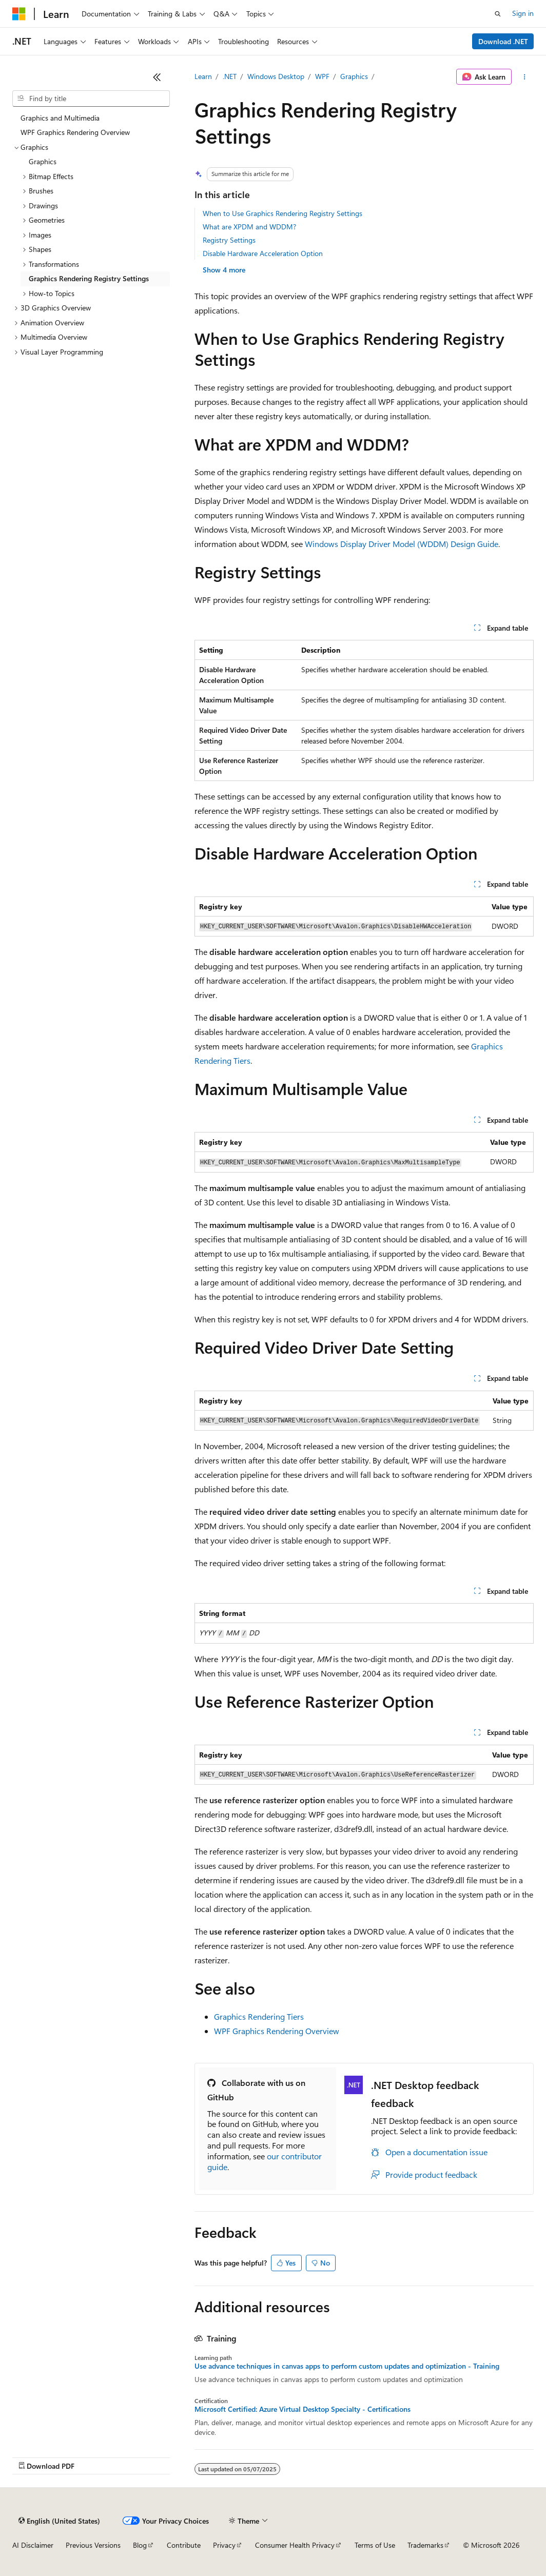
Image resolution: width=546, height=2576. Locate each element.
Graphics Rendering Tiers (259, 2016)
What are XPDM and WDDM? (249, 226)
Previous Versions (93, 2545)
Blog (140, 2545)
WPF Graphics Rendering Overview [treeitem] (75, 132)
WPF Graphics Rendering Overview (276, 2030)
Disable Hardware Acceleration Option (263, 253)
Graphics (354, 76)
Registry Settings (229, 240)
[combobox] (91, 98)
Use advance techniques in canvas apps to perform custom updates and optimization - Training (346, 2366)
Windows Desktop (275, 76)
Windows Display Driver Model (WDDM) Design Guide (401, 543)
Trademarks (425, 2545)
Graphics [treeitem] (42, 161)
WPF (322, 76)
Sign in (523, 13)
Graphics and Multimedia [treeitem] (60, 118)
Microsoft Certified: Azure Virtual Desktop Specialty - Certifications (302, 2409)
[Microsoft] (19, 14)
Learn (203, 76)
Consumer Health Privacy (295, 2545)
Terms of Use (375, 2545)
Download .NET (503, 41)
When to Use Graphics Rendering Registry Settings (282, 213)
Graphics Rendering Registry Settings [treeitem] (89, 278)
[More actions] (525, 77)
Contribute (184, 2545)
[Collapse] (157, 77)
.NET (230, 76)
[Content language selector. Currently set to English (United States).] (59, 2520)
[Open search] (498, 14)
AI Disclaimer (32, 2545)
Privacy (224, 2545)
